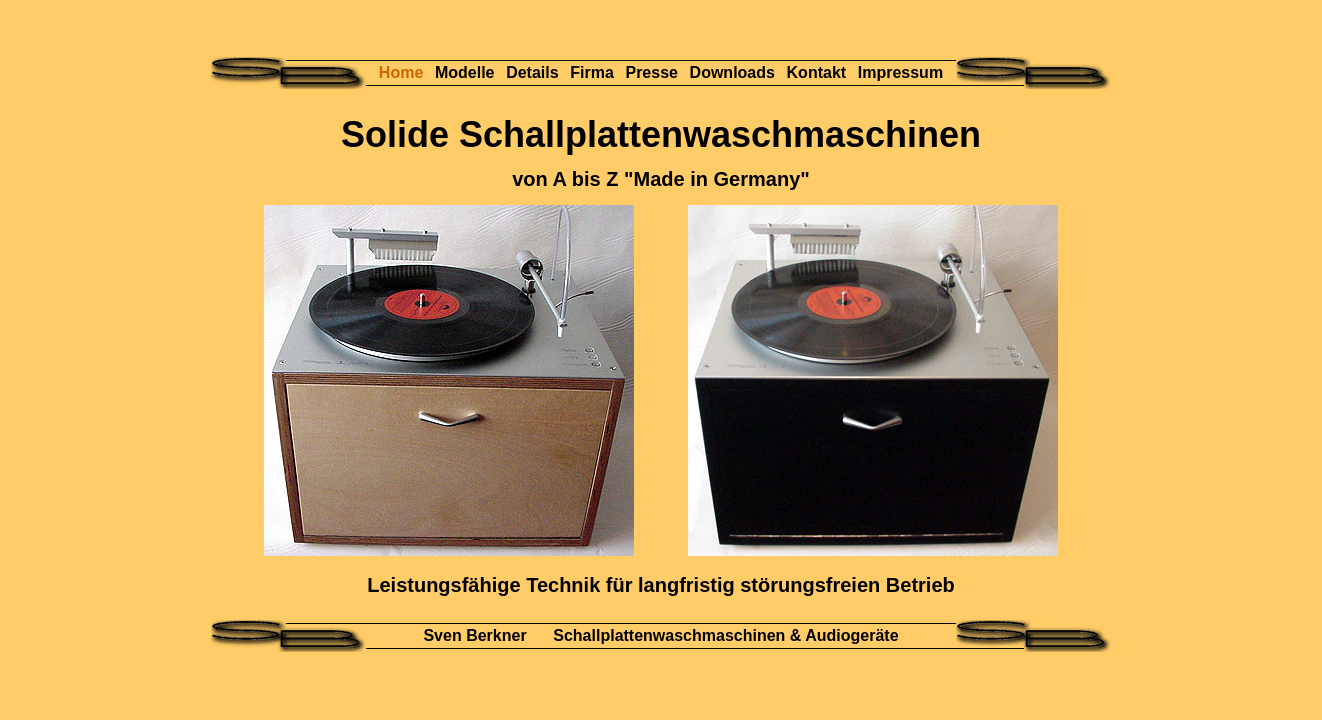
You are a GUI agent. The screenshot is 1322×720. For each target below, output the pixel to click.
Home (403, 72)
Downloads (735, 72)
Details (534, 72)
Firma (594, 72)
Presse (653, 72)
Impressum (900, 72)
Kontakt (819, 72)
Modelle (467, 72)
